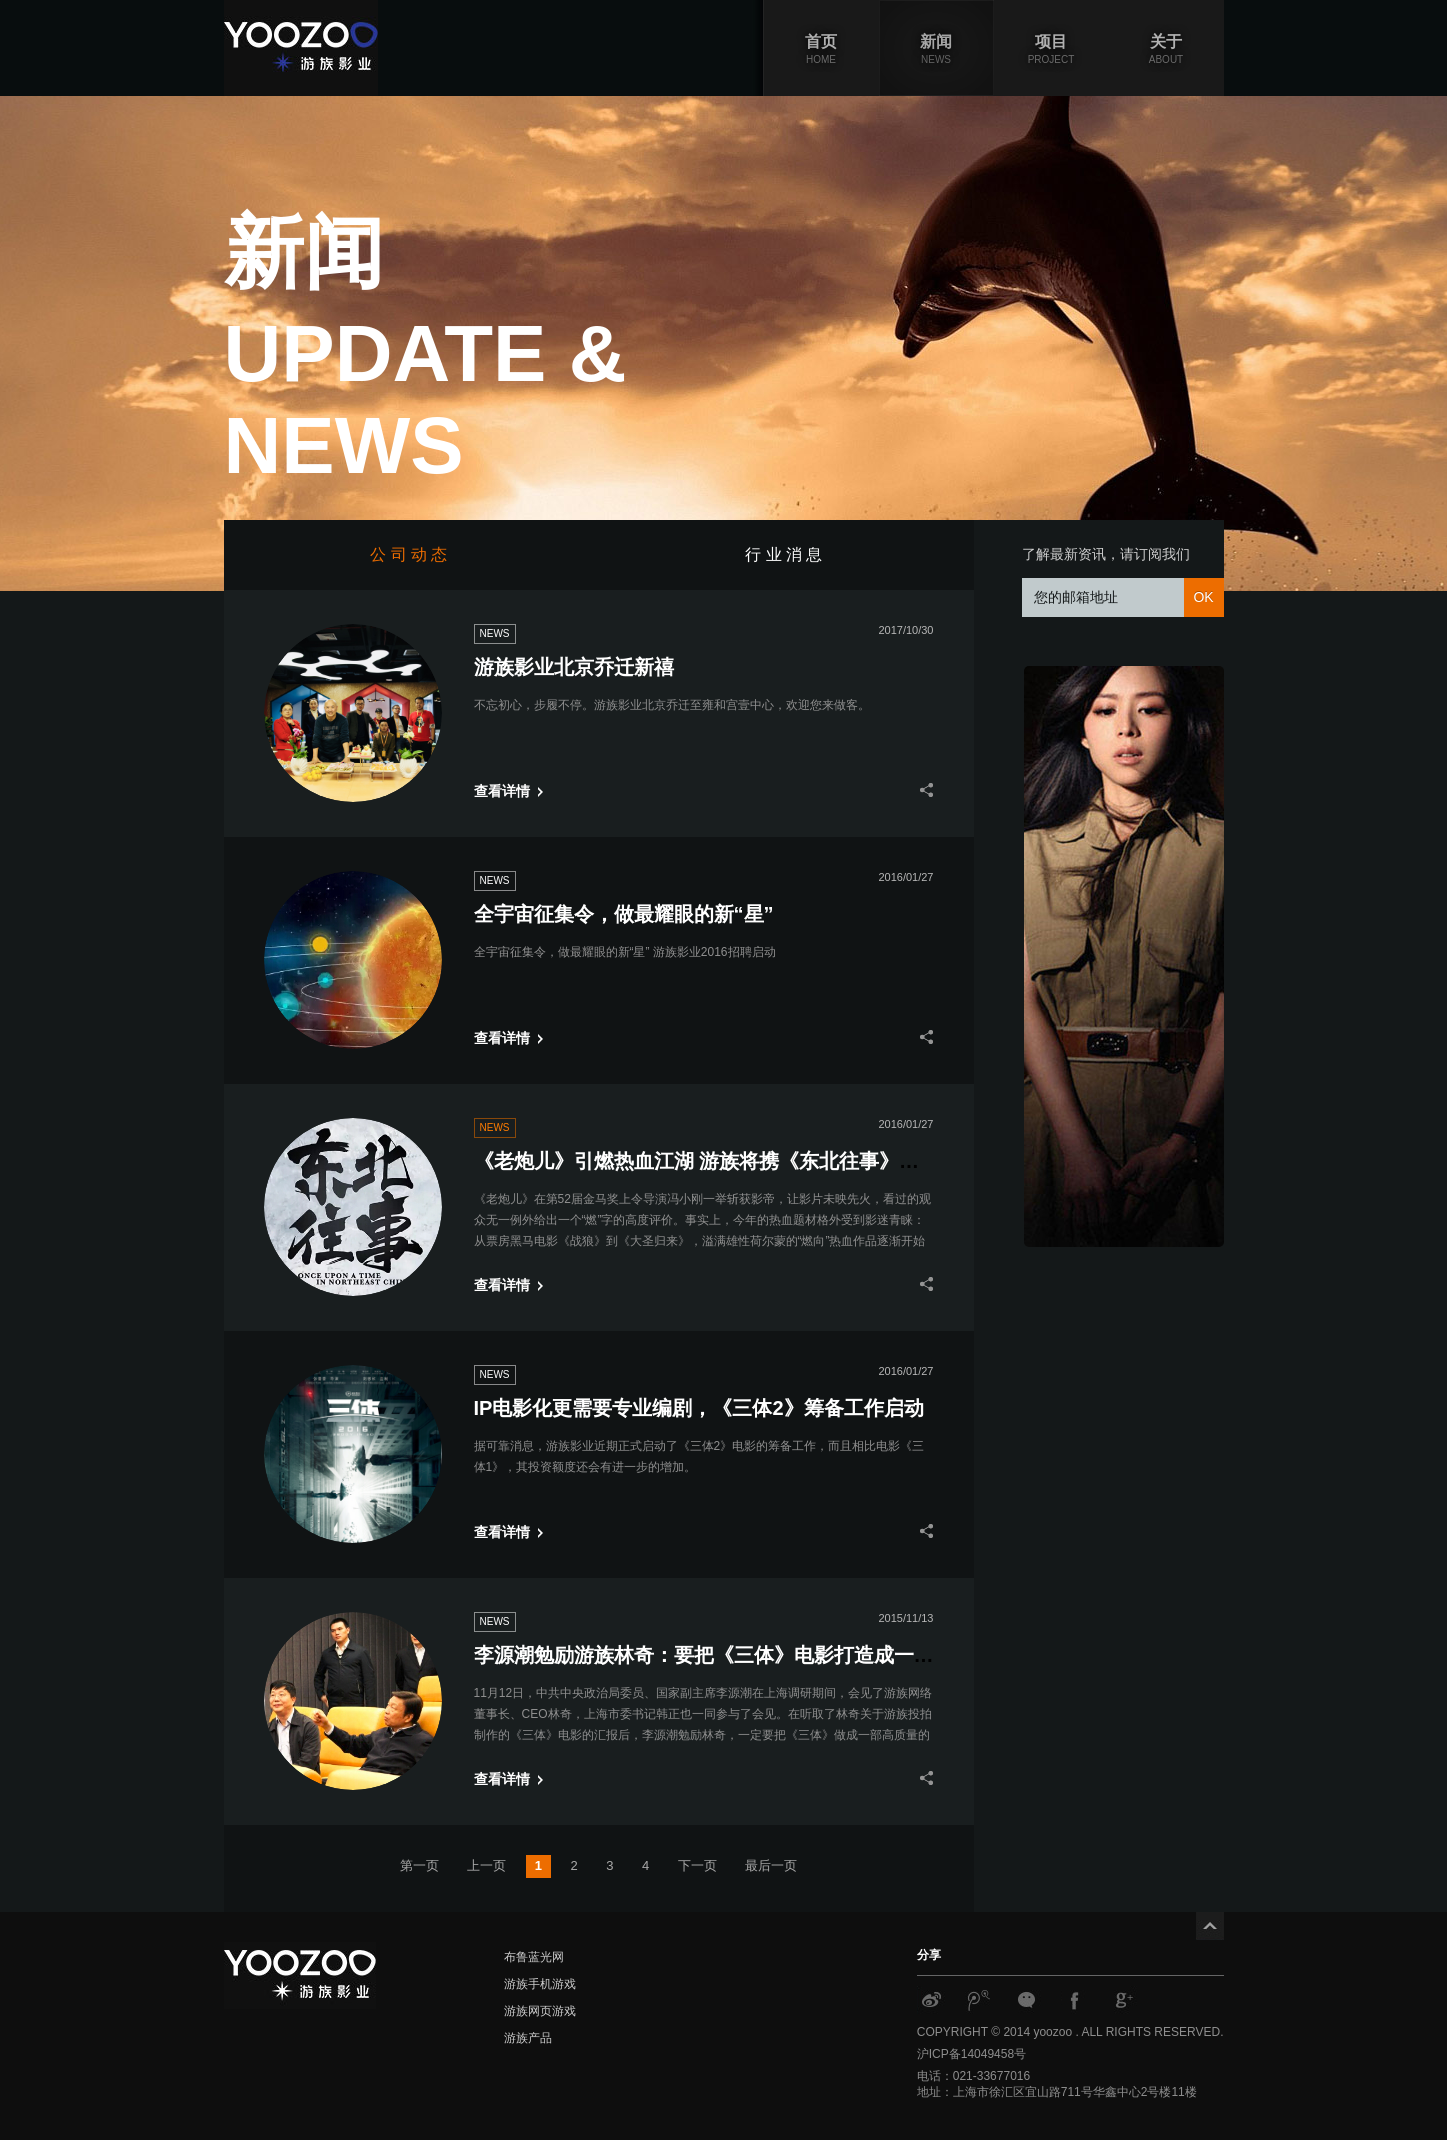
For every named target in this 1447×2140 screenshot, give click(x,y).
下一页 (697, 1865)
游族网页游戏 (540, 2011)
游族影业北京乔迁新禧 (574, 667)
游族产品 (528, 2038)
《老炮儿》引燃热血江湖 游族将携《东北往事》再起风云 (727, 1161)
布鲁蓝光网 (534, 1957)
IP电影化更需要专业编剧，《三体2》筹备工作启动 (699, 1408)
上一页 (486, 1865)
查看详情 (502, 791)
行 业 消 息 (786, 554)
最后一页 (771, 1865)
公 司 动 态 (411, 554)
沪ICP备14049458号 (971, 2054)
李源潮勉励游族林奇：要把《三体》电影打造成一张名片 (724, 1655)
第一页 (419, 1865)
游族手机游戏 (540, 1984)
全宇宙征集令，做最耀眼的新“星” (624, 914)
